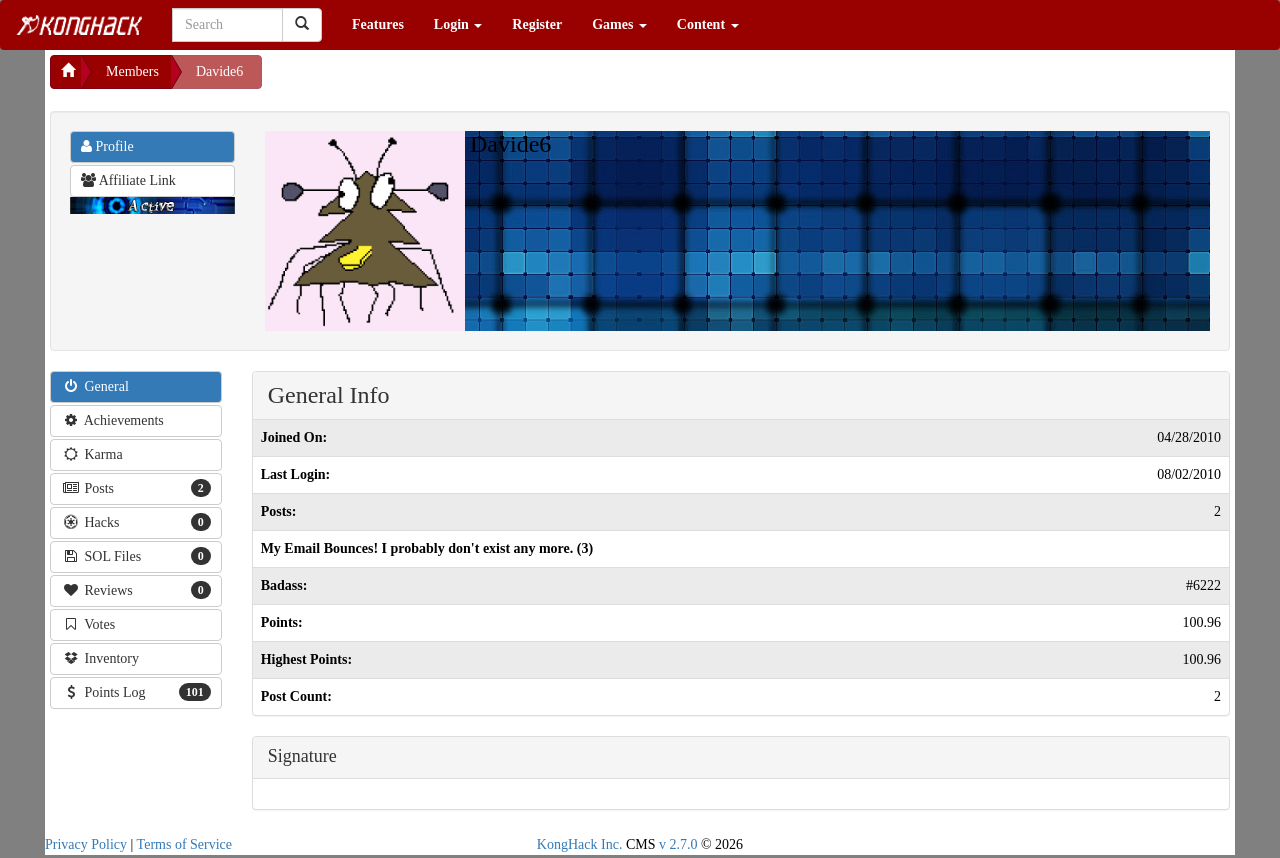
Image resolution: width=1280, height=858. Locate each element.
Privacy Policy (86, 844)
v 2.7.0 (678, 844)
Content (708, 24)
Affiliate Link (128, 180)
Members (132, 71)
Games (619, 24)
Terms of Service (184, 844)
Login (458, 24)
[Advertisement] (422, 80)
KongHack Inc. (580, 844)
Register (537, 24)
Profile (107, 146)
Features (378, 24)
